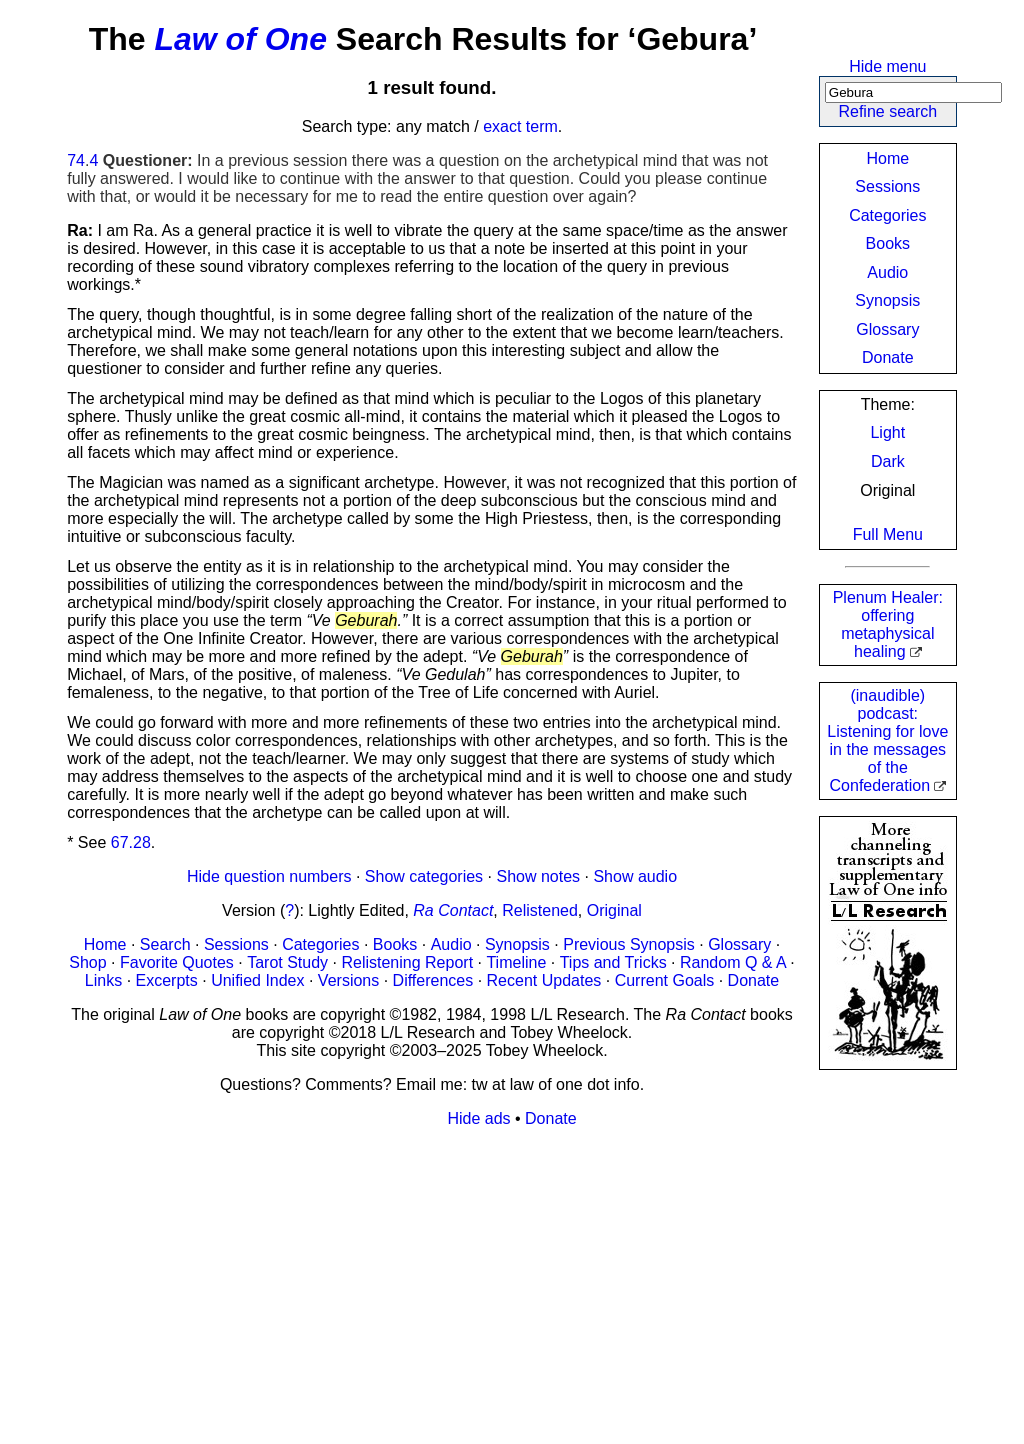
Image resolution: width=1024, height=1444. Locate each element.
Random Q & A (733, 962)
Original (614, 910)
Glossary (887, 329)
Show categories (424, 876)
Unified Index (257, 980)
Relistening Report (407, 962)
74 (76, 160)
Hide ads (478, 1118)
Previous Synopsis (629, 944)
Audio (887, 272)
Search (165, 944)
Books (888, 243)
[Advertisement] (512, 1284)
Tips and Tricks (613, 962)
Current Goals (665, 980)
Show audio (635, 876)
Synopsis (887, 300)
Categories (887, 215)
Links (103, 980)
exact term (520, 126)
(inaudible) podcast (887, 740)
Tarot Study (287, 962)
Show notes (538, 876)
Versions (348, 980)
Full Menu (888, 534)
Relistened (540, 910)
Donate (888, 357)
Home (887, 158)
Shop (87, 962)
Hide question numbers (269, 876)
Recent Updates (544, 980)
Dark (888, 461)
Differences (433, 980)
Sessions (887, 186)
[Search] (913, 92)
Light (887, 432)
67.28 (131, 842)
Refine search (887, 111)
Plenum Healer (888, 624)
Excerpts (167, 980)
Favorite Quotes (177, 962)
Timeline (516, 962)
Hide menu (887, 66)
